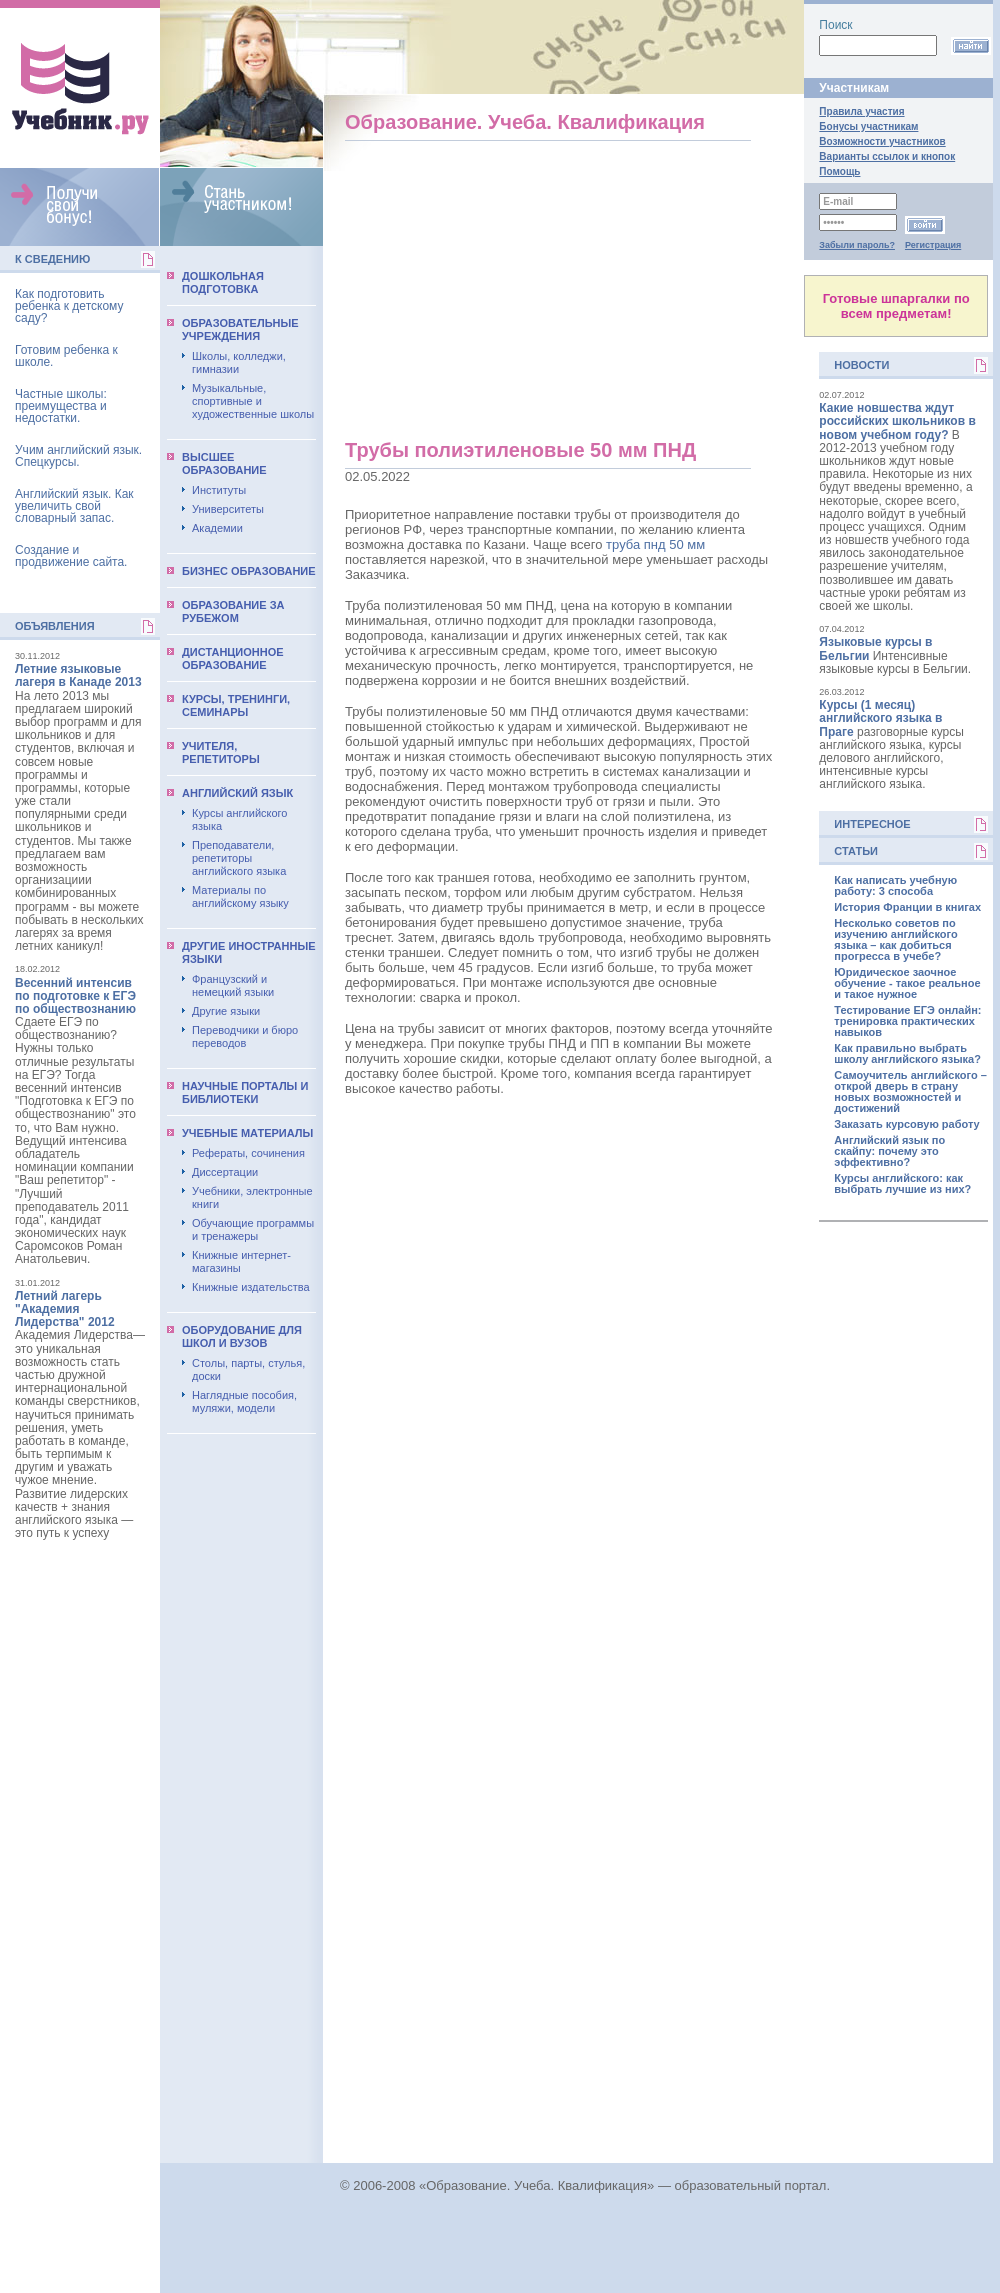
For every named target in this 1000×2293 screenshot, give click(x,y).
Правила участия (861, 111)
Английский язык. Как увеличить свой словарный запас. (74, 506)
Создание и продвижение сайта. (71, 556)
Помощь (839, 171)
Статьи (856, 851)
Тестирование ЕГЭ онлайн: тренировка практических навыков (907, 1021)
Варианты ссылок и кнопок (887, 156)
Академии (217, 528)
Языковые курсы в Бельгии (875, 648)
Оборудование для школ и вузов (242, 1336)
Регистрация (933, 245)
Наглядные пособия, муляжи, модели (244, 1401)
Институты (219, 490)
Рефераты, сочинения (248, 1153)
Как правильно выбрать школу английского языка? (907, 1054)
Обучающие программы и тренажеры (253, 1229)
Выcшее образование (224, 463)
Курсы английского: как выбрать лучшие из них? (902, 1184)
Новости (861, 365)
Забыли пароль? (857, 245)
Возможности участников (882, 141)
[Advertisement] (559, 296)
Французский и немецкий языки (233, 985)
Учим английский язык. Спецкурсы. (78, 456)
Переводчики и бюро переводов (245, 1036)
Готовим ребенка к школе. (66, 356)
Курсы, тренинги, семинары (236, 705)
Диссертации (225, 1172)
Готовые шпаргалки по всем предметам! (896, 306)
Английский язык (237, 793)
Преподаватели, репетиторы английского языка (239, 858)
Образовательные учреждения (240, 329)
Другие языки (226, 1011)
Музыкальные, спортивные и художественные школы (253, 401)
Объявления (55, 626)
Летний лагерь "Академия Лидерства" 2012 (65, 1309)
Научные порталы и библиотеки (245, 1092)
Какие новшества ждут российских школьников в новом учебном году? (897, 421)
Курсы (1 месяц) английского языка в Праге (880, 718)
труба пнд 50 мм (655, 544)
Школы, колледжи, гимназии (239, 362)
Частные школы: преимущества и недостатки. (61, 406)
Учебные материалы (247, 1133)
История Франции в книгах (907, 907)
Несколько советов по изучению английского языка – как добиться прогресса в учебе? (895, 940)
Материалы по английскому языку (240, 896)
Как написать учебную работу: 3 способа (895, 886)
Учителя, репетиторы (221, 752)
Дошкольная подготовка (223, 282)
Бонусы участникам (868, 126)
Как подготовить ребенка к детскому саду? (69, 306)
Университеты (228, 509)
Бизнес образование (249, 571)
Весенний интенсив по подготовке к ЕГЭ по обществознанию (75, 996)
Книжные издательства (251, 1287)
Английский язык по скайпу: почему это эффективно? (889, 1151)
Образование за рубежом (233, 611)
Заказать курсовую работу (906, 1124)
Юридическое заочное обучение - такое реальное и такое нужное (907, 983)
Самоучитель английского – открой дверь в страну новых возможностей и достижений (910, 1092)
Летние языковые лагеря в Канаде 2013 (78, 675)
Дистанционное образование (233, 658)
